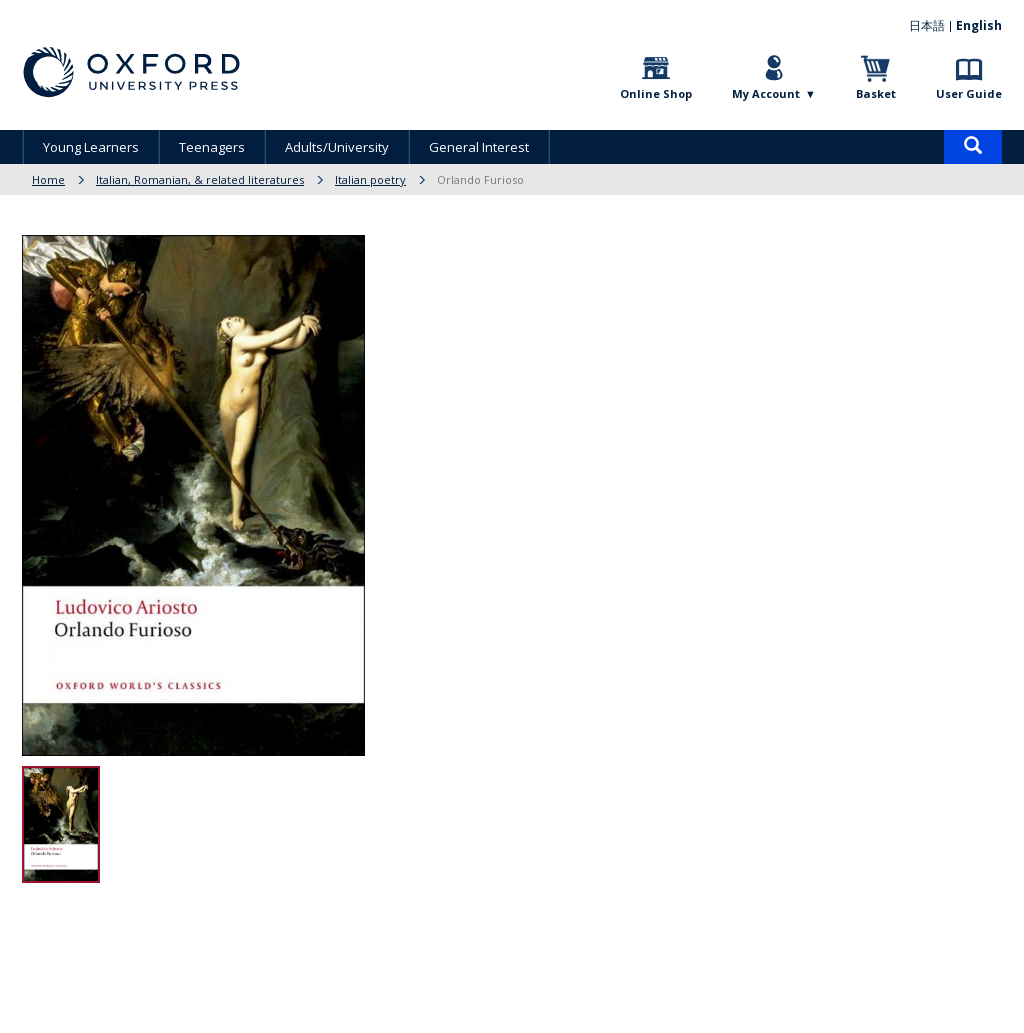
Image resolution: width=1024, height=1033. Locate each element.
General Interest (479, 147)
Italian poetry (370, 179)
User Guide (969, 93)
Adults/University (337, 147)
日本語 (927, 25)
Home (48, 179)
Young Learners (91, 147)
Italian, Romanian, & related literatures (200, 179)
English (979, 25)
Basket (876, 93)
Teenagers (212, 147)
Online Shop (656, 93)
